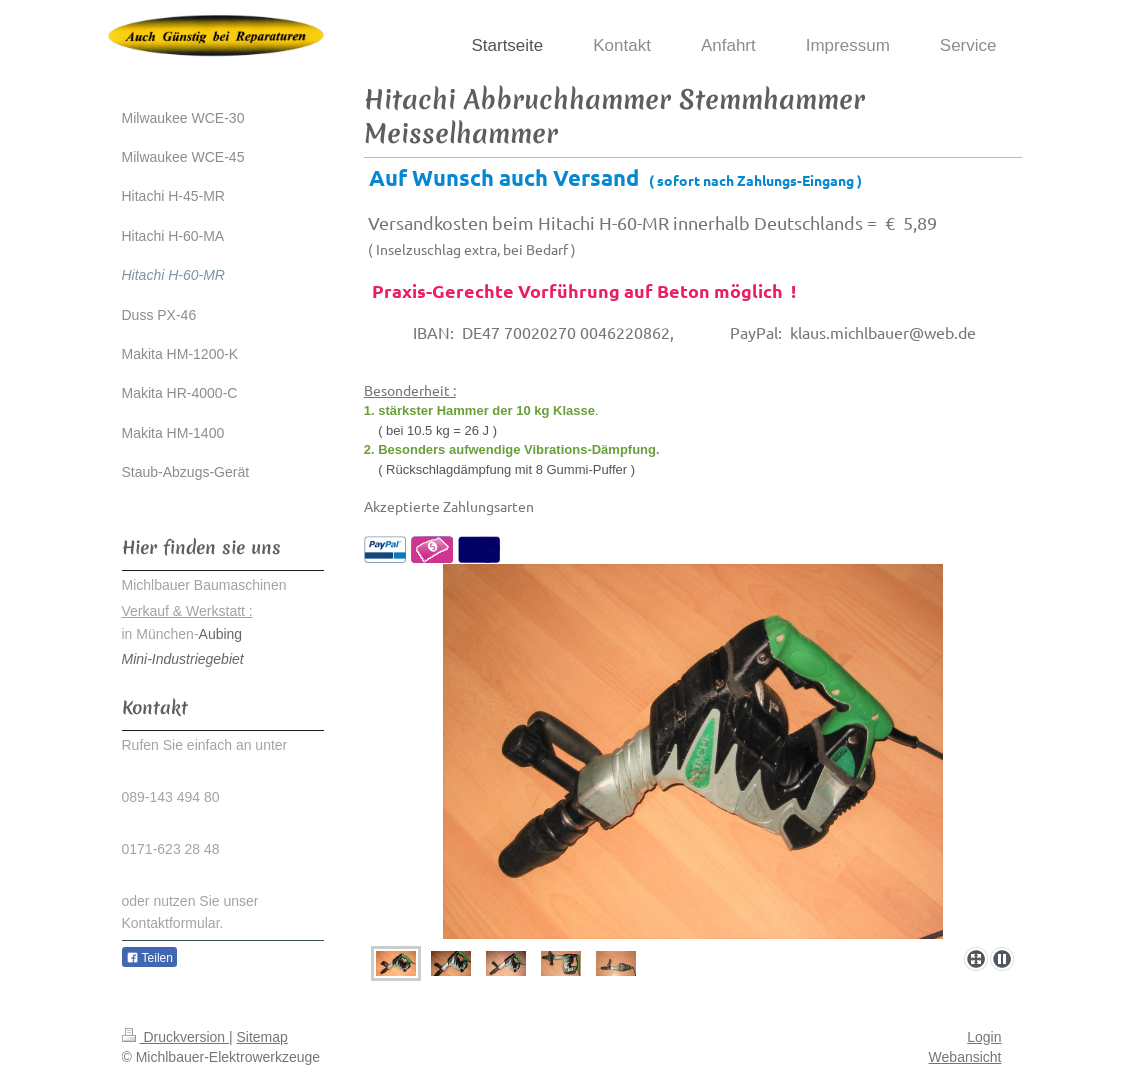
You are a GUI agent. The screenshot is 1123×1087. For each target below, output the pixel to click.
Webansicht (965, 1057)
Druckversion (175, 1037)
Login (984, 1037)
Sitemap (262, 1037)
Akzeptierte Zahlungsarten (449, 506)
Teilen (149, 958)
